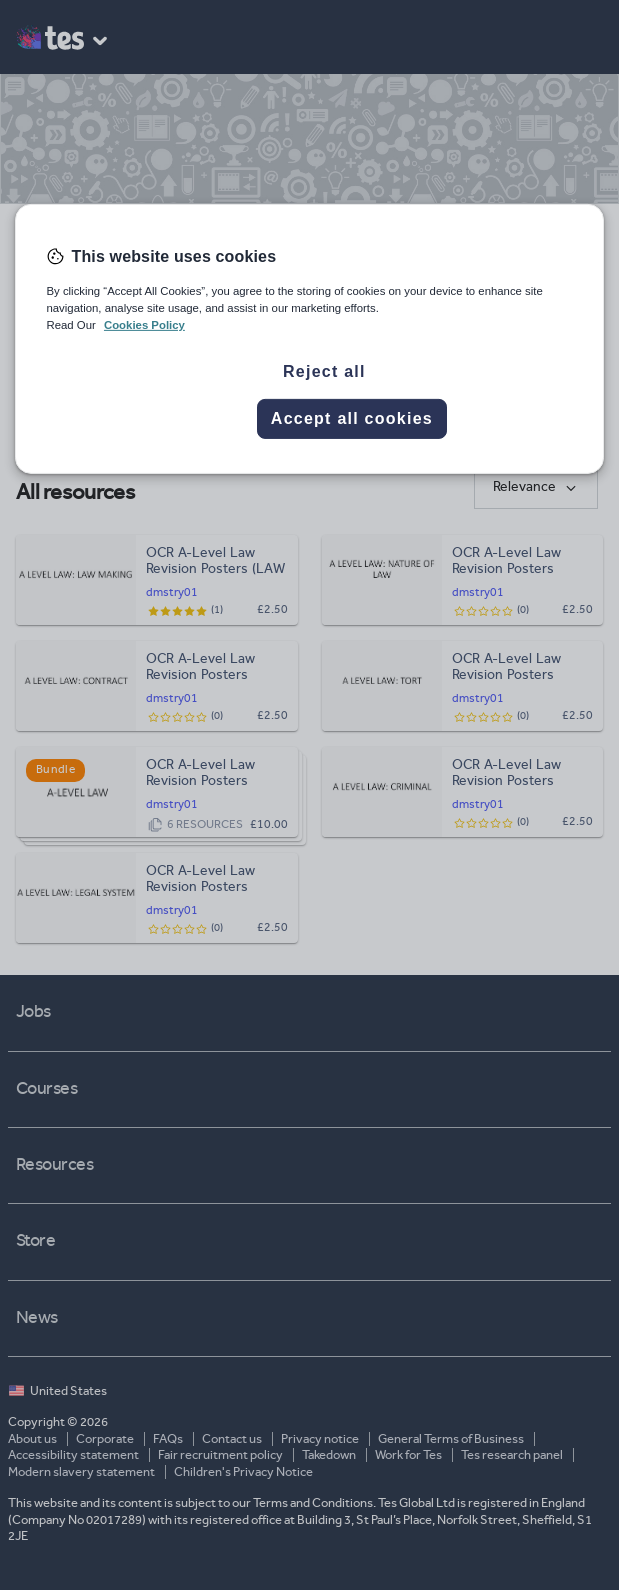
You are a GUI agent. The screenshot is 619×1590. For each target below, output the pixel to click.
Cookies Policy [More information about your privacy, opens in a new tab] (144, 325)
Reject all (324, 371)
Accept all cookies (352, 418)
